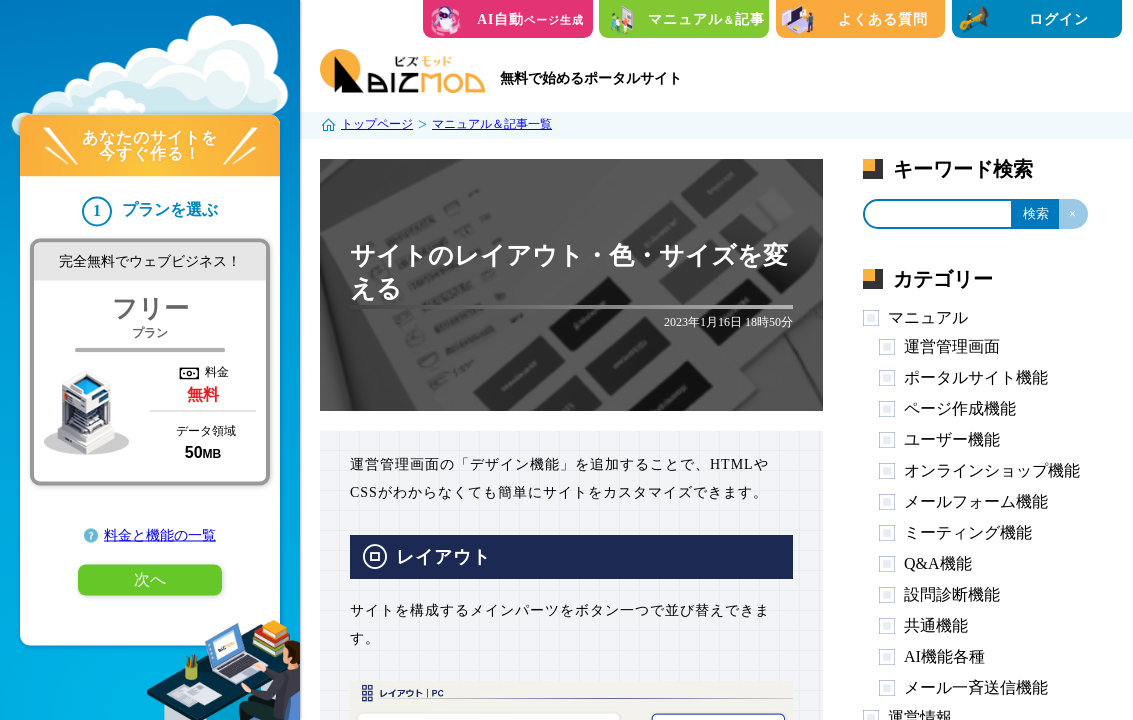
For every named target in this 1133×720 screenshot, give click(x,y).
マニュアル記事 (706, 19)
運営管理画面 (952, 346)
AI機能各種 (944, 656)
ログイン (1059, 19)
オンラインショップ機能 (992, 470)
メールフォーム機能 (976, 501)
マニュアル (928, 317)
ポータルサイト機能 (976, 377)
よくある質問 (883, 19)
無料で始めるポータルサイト (591, 78)
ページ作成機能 (960, 408)
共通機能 (936, 625)
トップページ (377, 124)
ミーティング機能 (968, 532)
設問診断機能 (952, 594)
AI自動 (530, 19)
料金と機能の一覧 (160, 535)
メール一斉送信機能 (976, 687)
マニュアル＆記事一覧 (492, 124)
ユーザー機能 (952, 439)
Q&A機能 (938, 563)
